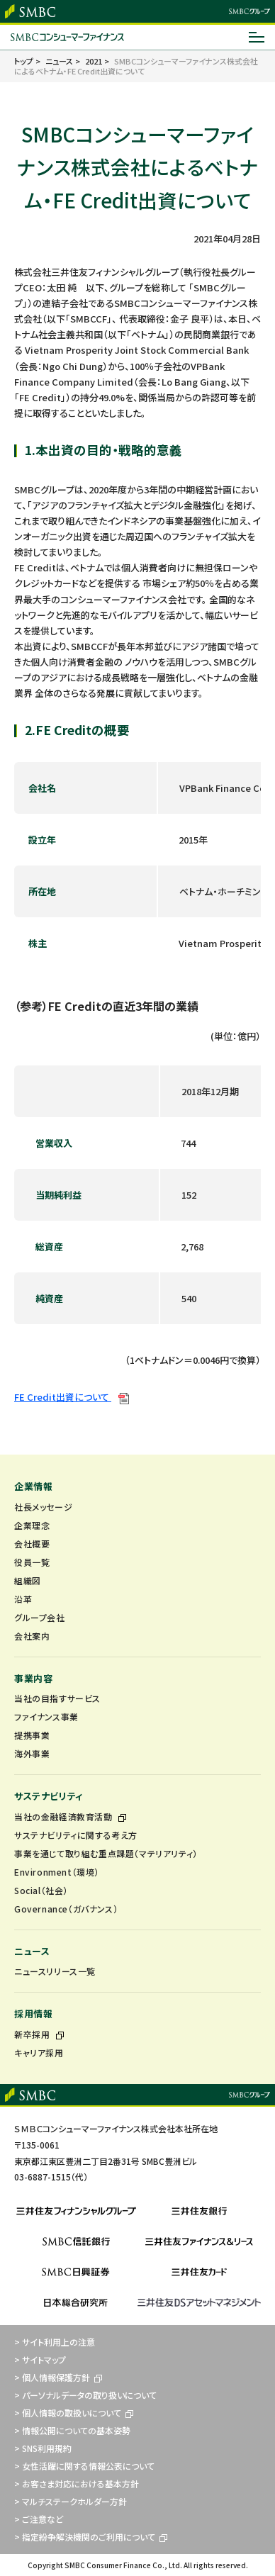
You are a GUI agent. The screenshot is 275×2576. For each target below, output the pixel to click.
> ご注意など (38, 2519)
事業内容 (33, 1678)
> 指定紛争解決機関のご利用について (90, 2537)
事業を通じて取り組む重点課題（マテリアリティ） (106, 1853)
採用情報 (33, 2013)
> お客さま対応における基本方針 (76, 2483)
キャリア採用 (39, 2052)
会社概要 (32, 1544)
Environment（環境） (56, 1872)
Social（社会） (41, 1890)
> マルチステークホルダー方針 (70, 2501)
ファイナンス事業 (46, 1716)
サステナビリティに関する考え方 (76, 1835)
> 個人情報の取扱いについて (73, 2413)
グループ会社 (39, 1617)
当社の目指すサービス (57, 1698)
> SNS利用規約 (43, 2448)
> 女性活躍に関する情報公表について (84, 2466)
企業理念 (32, 1525)
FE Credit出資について (71, 1397)
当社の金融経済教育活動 (70, 1816)
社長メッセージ (43, 1507)
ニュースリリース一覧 (55, 1971)
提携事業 (32, 1735)
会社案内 (32, 1636)
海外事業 (32, 1753)
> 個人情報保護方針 (58, 2377)
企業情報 (33, 1486)
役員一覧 (32, 1562)
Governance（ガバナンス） (66, 1909)
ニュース (32, 1951)
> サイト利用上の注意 (54, 2342)
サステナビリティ (48, 1796)
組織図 (27, 1580)
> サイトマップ (40, 2359)
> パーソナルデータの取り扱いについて (85, 2395)
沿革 (23, 1599)
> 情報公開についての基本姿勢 (72, 2430)
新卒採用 (39, 2034)
